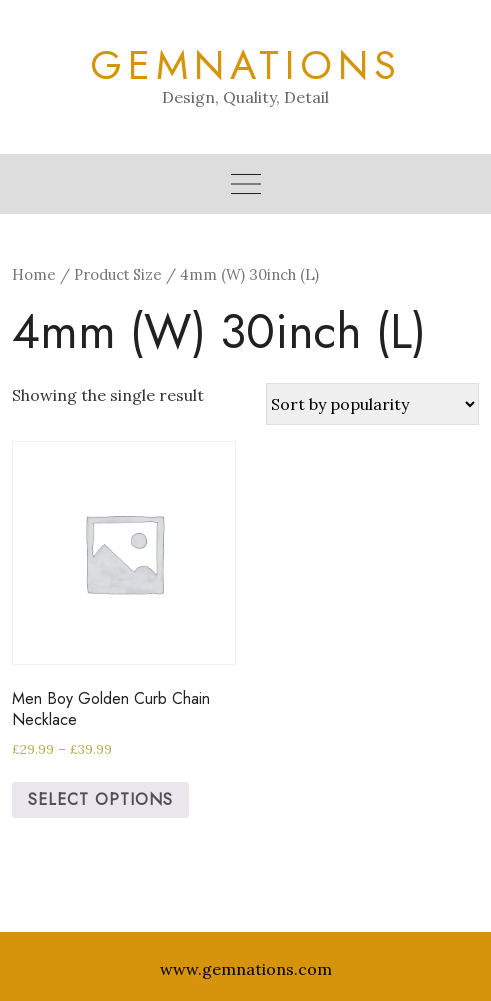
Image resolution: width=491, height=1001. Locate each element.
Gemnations (246, 65)
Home (34, 274)
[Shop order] (372, 404)
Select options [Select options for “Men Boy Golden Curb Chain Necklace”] (100, 799)
